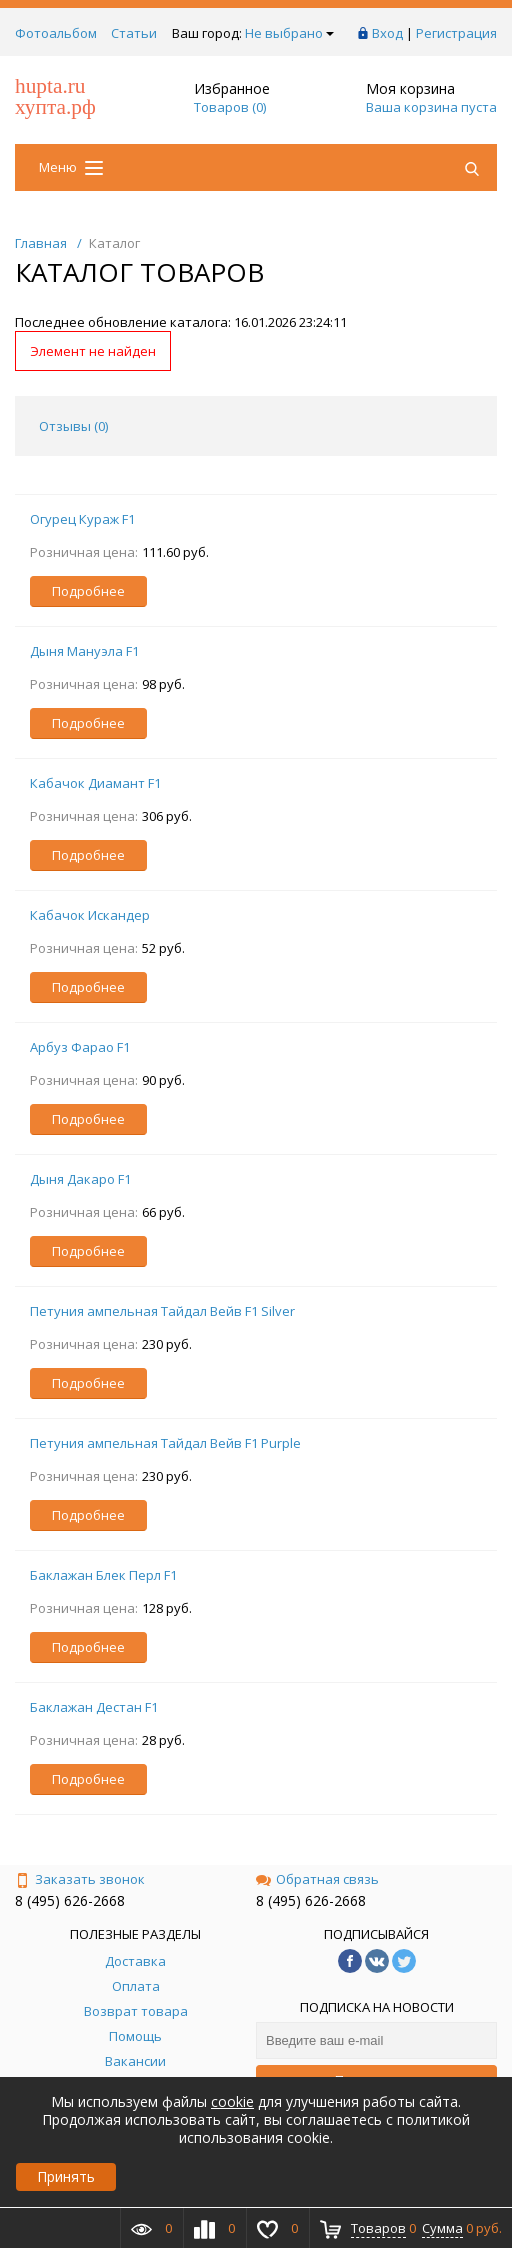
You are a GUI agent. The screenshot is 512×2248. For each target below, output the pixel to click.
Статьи (134, 33)
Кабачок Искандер (90, 915)
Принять (66, 2176)
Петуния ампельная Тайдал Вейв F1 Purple (165, 1443)
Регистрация (456, 33)
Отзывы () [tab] (73, 426)
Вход (387, 33)
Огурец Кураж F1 (82, 519)
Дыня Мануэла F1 (84, 651)
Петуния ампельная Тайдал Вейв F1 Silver (162, 1311)
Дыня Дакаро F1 (80, 1179)
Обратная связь (317, 1879)
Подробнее (88, 591)
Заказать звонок (80, 1879)
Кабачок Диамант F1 (95, 783)
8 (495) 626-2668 (70, 1900)
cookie (232, 2101)
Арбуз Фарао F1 (80, 1047)
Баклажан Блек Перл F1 (103, 1575)
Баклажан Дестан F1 (94, 1707)
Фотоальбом (56, 33)
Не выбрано (289, 33)
